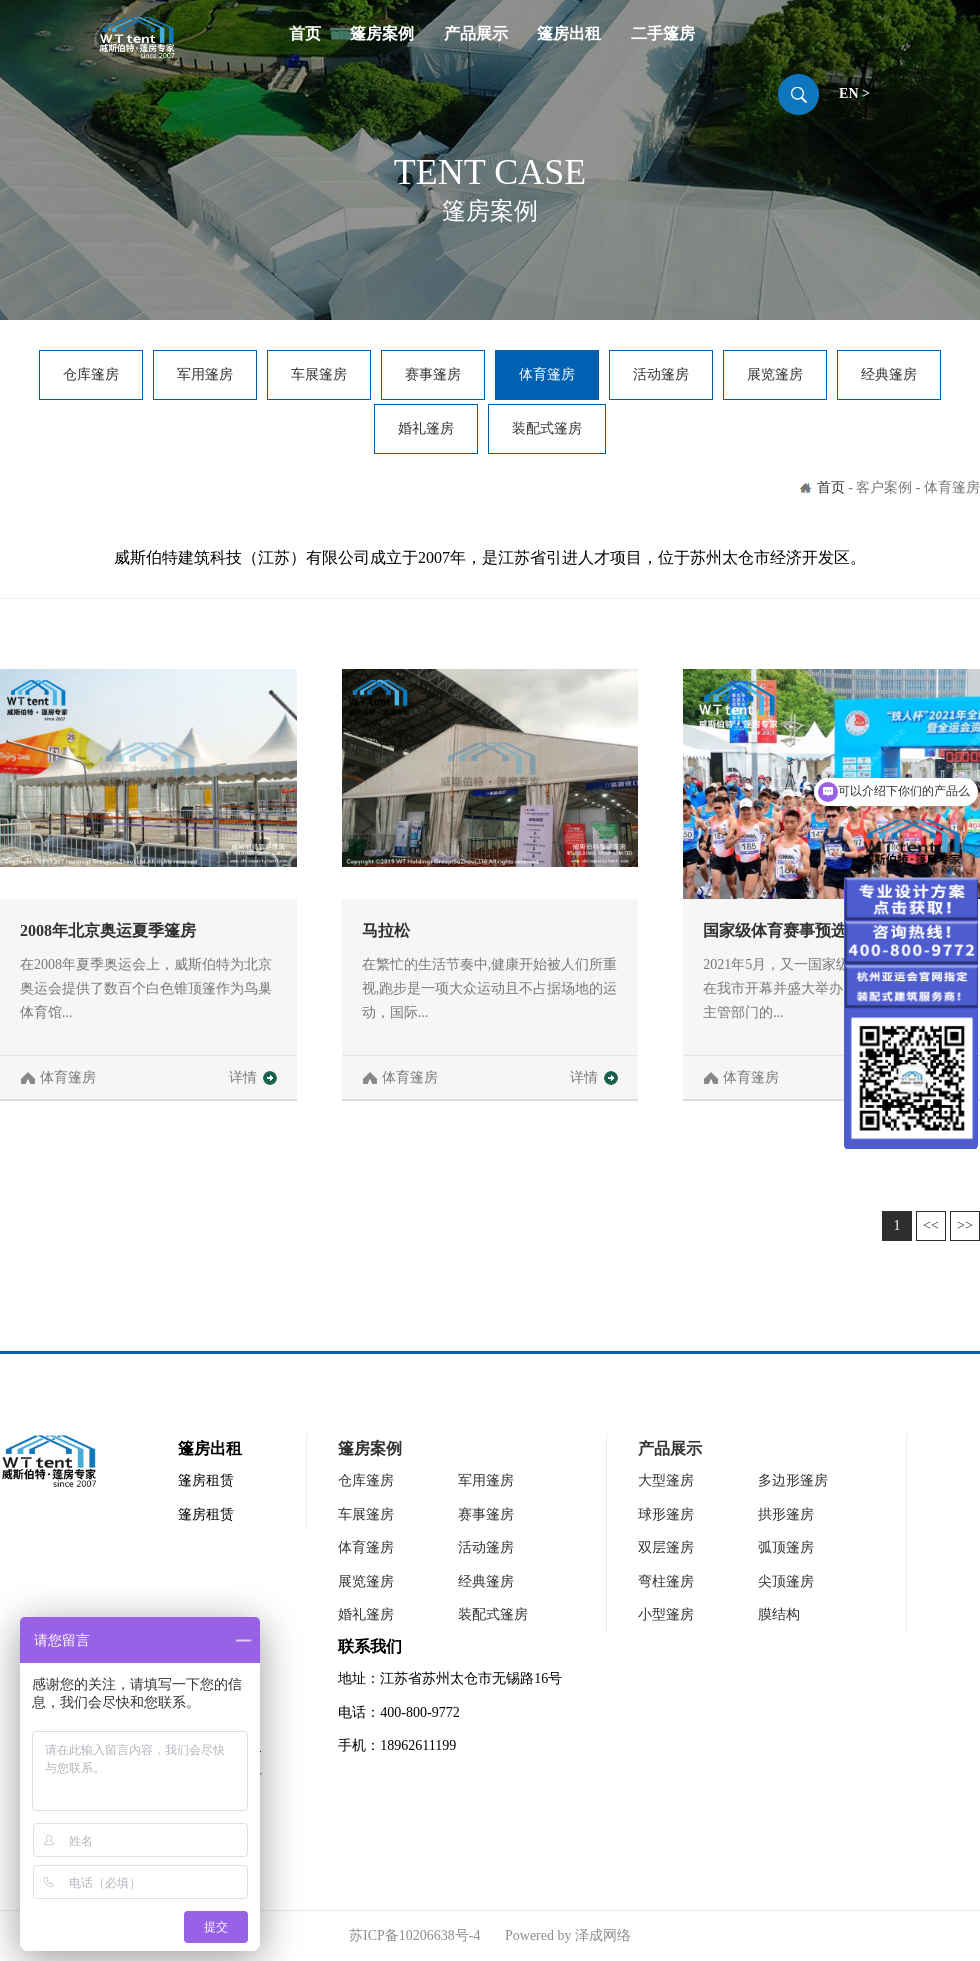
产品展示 (476, 33)
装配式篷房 (547, 428)
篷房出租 (569, 33)
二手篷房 (663, 33)
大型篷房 (666, 1480)
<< (931, 1225)
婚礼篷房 (426, 428)
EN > (854, 93)
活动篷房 (661, 374)
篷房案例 (382, 33)
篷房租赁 (206, 1480)
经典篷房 (889, 374)
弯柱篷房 (666, 1581)
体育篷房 (547, 374)
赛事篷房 (433, 374)
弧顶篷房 (786, 1547)
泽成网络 (603, 1935)
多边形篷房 (793, 1480)
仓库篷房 (91, 374)
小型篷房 (666, 1614)
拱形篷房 (786, 1514)
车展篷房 (319, 374)
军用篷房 (205, 374)
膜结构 (779, 1614)
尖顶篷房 (786, 1581)
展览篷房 (775, 374)
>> (965, 1225)
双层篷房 (666, 1547)
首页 (305, 33)
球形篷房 (666, 1514)
